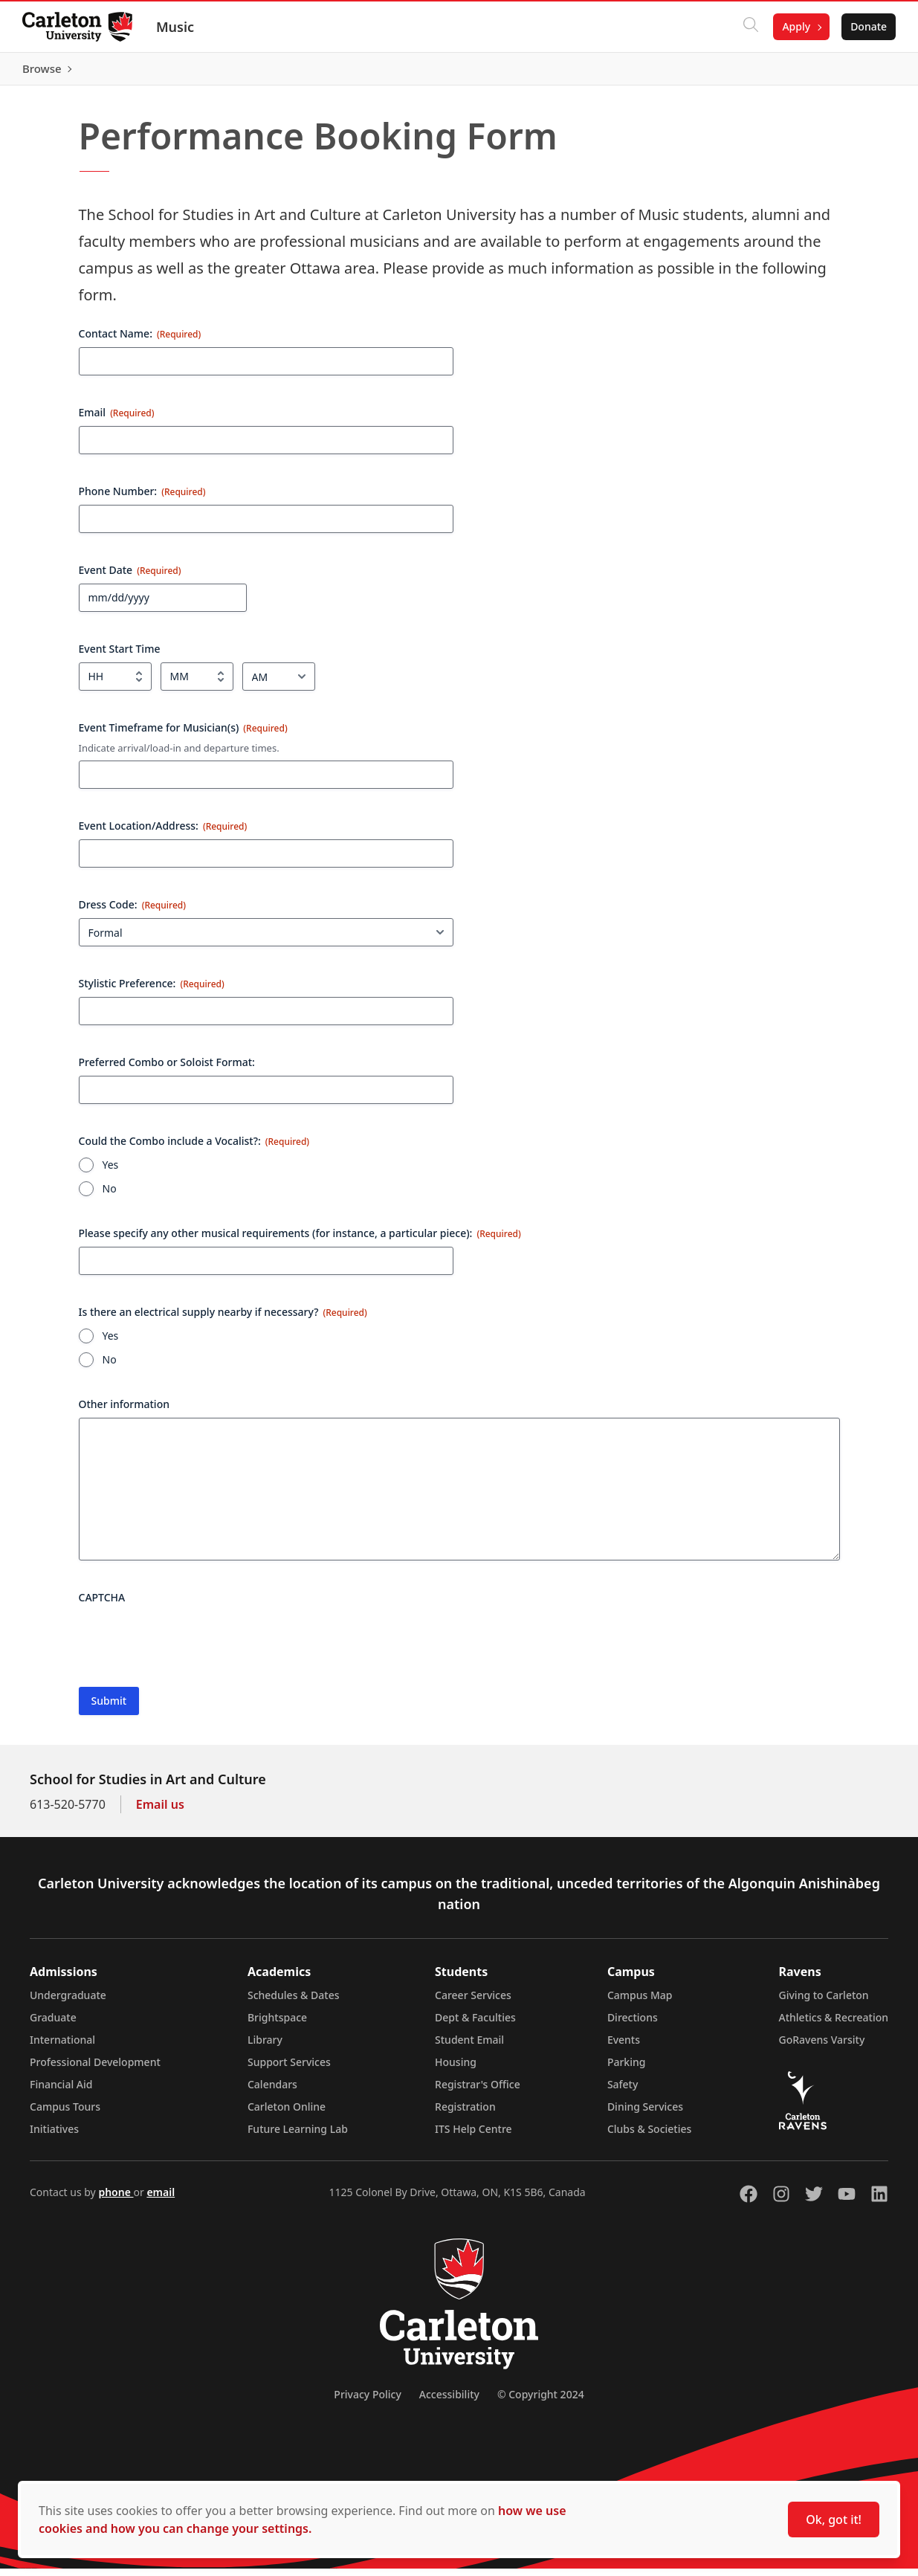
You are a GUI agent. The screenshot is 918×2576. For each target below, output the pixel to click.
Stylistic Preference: (151, 991)
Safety (623, 2092)
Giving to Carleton (824, 2002)
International (62, 2047)
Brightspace (277, 2025)
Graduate (53, 2025)
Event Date (130, 576)
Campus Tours (65, 2114)
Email (117, 419)
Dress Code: (132, 912)
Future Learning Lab (298, 2136)
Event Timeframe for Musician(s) (183, 734)
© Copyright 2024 (540, 2402)
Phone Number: (142, 498)
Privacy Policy (367, 2402)
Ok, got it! (834, 2519)
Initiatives (54, 2136)
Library (265, 2047)
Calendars (272, 2092)
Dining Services (645, 2114)
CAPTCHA (102, 1605)
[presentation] (192, 1647)
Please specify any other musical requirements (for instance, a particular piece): (300, 1240)
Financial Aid (61, 2092)
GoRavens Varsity (822, 2047)
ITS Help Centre (473, 2136)
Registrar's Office (477, 2092)
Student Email (469, 2047)
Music (176, 27)
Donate (867, 26)
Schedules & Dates (294, 2002)
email (160, 2199)
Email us (160, 1812)
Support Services (289, 2069)
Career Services (473, 2002)
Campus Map (640, 2002)
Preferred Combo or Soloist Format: (167, 1069)
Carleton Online (287, 2114)
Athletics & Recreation (833, 2025)
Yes (111, 1172)
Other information (124, 1411)
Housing (455, 2069)
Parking (626, 2069)
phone (115, 2199)
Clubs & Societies (649, 2136)
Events (623, 2047)
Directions (632, 2025)
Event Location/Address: (163, 833)
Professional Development (95, 2069)
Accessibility (449, 2402)
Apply (794, 26)
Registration (465, 2114)
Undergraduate (68, 2002)
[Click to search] (749, 26)
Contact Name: (140, 340)
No (110, 1196)
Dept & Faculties (475, 2025)
